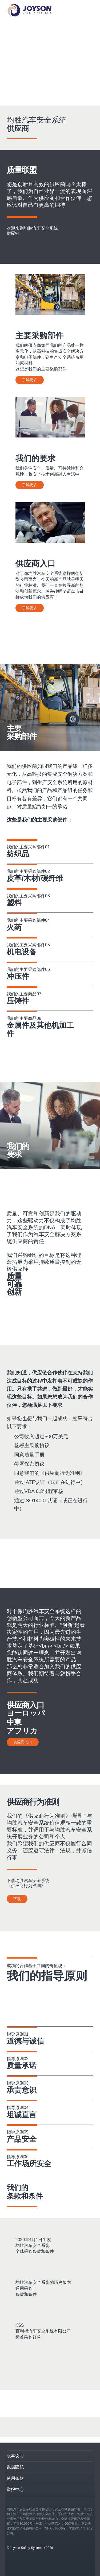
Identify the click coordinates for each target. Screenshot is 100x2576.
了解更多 (29, 380)
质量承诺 (22, 2066)
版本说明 (15, 2455)
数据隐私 (15, 2467)
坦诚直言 (22, 2115)
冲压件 (18, 976)
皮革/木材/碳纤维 (35, 878)
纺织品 (18, 854)
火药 (14, 928)
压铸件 (18, 1001)
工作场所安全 (29, 2164)
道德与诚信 (25, 2041)
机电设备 (22, 952)
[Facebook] (15, 2427)
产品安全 (22, 2139)
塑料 (14, 903)
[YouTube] (56, 2427)
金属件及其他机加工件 (40, 1029)
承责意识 (22, 2090)
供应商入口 (22, 1742)
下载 (17, 1899)
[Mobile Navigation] (74, 9)
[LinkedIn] (33, 2427)
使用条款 (15, 2478)
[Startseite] (29, 10)
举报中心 (15, 2489)
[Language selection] (89, 10)
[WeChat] (82, 2427)
